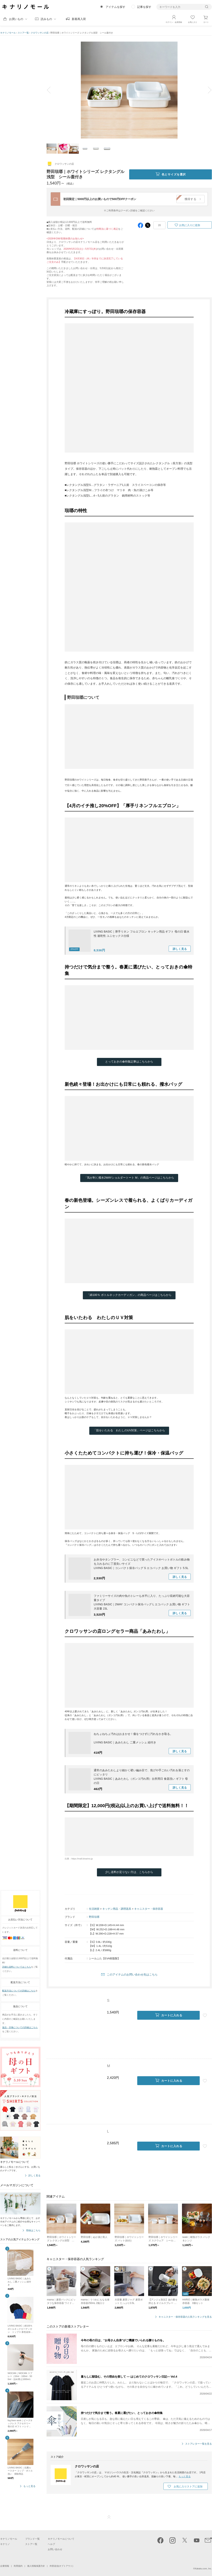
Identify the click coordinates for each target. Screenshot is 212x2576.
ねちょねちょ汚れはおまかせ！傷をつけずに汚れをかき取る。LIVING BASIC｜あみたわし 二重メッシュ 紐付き (133, 1738)
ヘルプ (51, 2544)
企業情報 (4, 2566)
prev (52, 90)
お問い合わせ (55, 2549)
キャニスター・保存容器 (148, 1908)
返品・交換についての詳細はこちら (20, 2027)
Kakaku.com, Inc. (203, 2568)
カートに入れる (168, 2015)
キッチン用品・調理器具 (116, 1908)
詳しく (180, 949)
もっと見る (29, 2486)
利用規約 (18, 2566)
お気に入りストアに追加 (188, 2486)
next (207, 90)
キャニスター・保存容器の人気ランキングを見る (185, 2317)
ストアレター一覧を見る (198, 2444)
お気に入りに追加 (189, 225)
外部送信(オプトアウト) (61, 2566)
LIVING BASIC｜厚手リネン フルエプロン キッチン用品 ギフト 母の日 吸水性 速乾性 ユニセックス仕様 (141, 933)
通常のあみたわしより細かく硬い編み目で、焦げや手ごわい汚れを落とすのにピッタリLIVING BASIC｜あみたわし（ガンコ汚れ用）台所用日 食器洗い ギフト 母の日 (142, 1777)
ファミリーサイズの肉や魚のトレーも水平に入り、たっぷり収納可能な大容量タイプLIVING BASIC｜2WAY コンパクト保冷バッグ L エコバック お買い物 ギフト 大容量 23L (142, 1602)
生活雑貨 (94, 1908)
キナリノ (5, 2544)
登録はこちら (33, 2230)
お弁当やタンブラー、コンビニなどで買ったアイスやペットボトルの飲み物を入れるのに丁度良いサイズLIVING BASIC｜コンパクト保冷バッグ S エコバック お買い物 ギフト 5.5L (142, 1564)
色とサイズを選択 (170, 174)
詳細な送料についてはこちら (16, 1967)
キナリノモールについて (61, 2538)
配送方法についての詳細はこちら (18, 1990)
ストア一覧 (23, 32)
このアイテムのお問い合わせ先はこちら (132, 1974)
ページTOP (109, 2517)
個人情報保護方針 (36, 2566)
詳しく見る (34, 2175)
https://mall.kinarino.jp (82, 1858)
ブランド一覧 (32, 2538)
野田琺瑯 (94, 1916)
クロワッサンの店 (40, 32)
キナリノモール (8, 32)
